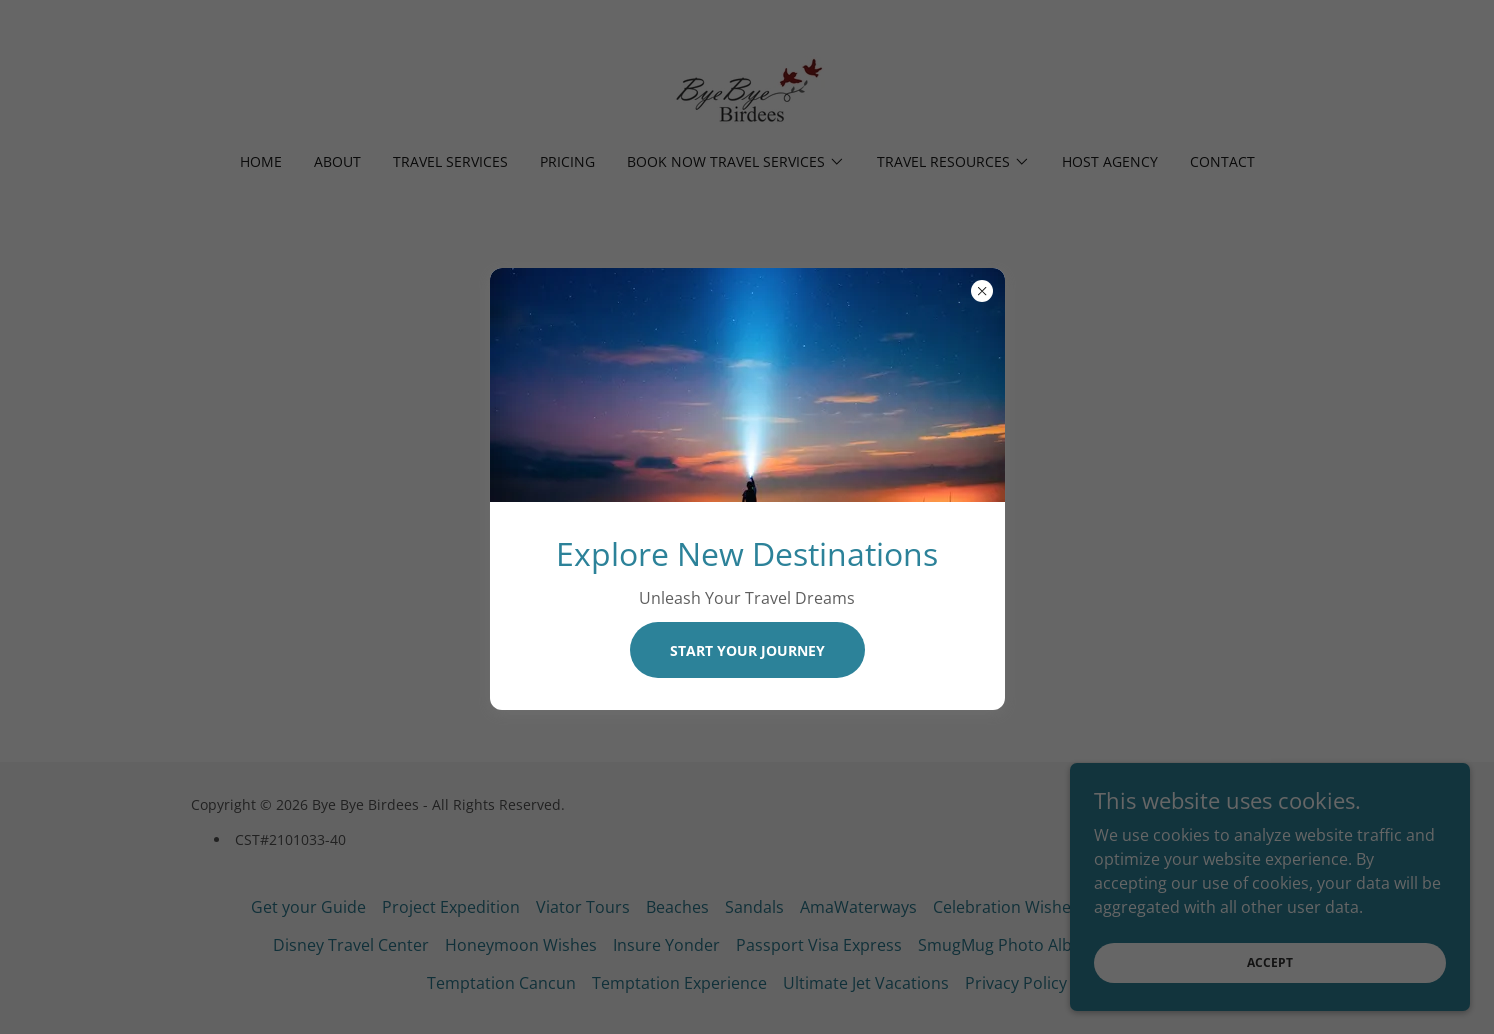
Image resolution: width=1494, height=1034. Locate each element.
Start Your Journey (747, 650)
